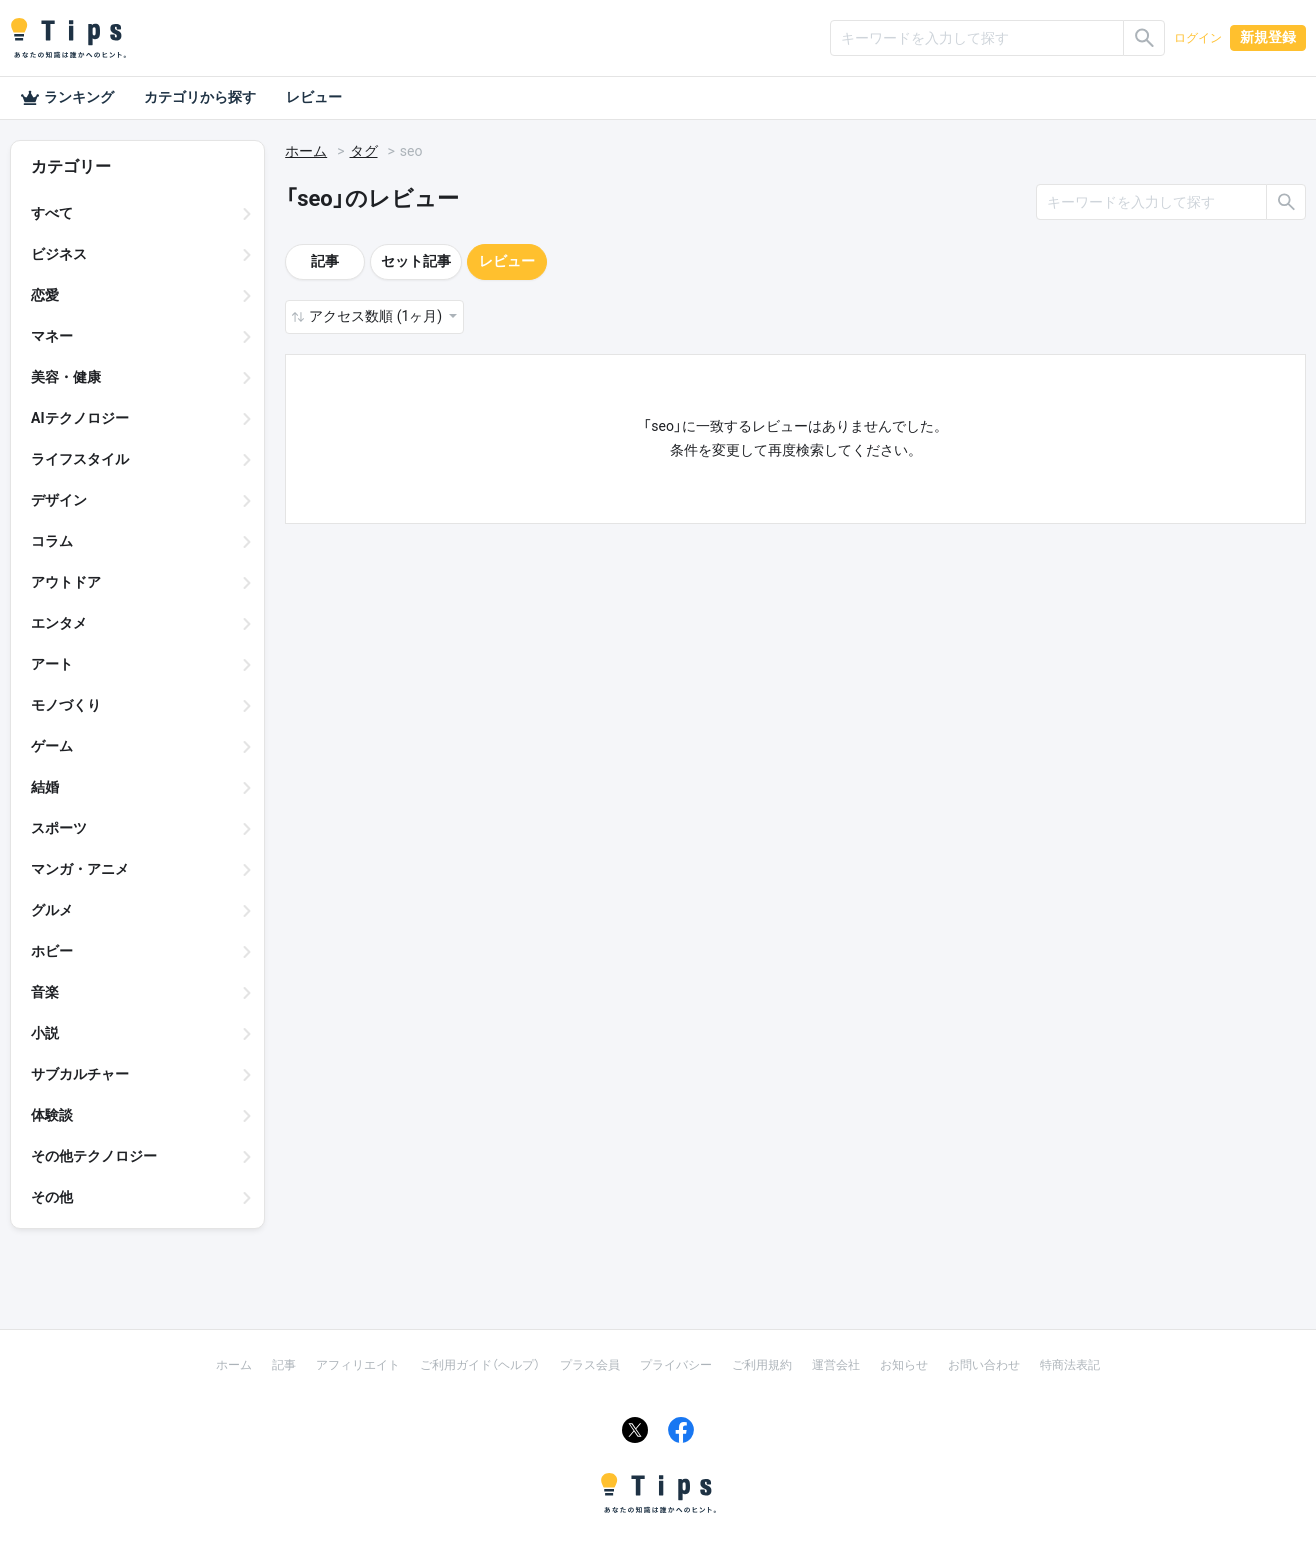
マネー (52, 336)
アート (52, 664)
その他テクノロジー (94, 1156)
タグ (364, 151)
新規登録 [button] (1268, 37)
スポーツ (59, 828)
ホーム (306, 151)
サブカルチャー (80, 1074)
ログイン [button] (1198, 38)
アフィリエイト (358, 1365)
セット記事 (416, 261)
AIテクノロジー (80, 418)
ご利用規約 (762, 1365)
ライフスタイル (80, 459)
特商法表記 (1070, 1365)
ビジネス (59, 254)
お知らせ (904, 1365)
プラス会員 (590, 1365)
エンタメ (59, 623)
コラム (52, 541)
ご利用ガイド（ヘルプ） (480, 1365)
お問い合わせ (984, 1365)
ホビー (52, 951)
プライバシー (676, 1365)
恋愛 (45, 295)
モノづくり (66, 705)
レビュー (314, 97)
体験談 (52, 1115)
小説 (45, 1033)
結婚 (45, 787)
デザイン (59, 500)
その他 (52, 1197)
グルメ (52, 910)
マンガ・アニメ (80, 869)
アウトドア (66, 582)
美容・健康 (66, 377)
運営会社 (836, 1365)
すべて (52, 213)
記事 (325, 261)
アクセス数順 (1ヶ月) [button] (377, 316)
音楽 (45, 992)
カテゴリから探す (200, 97)
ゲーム (52, 746)
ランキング (67, 98)
